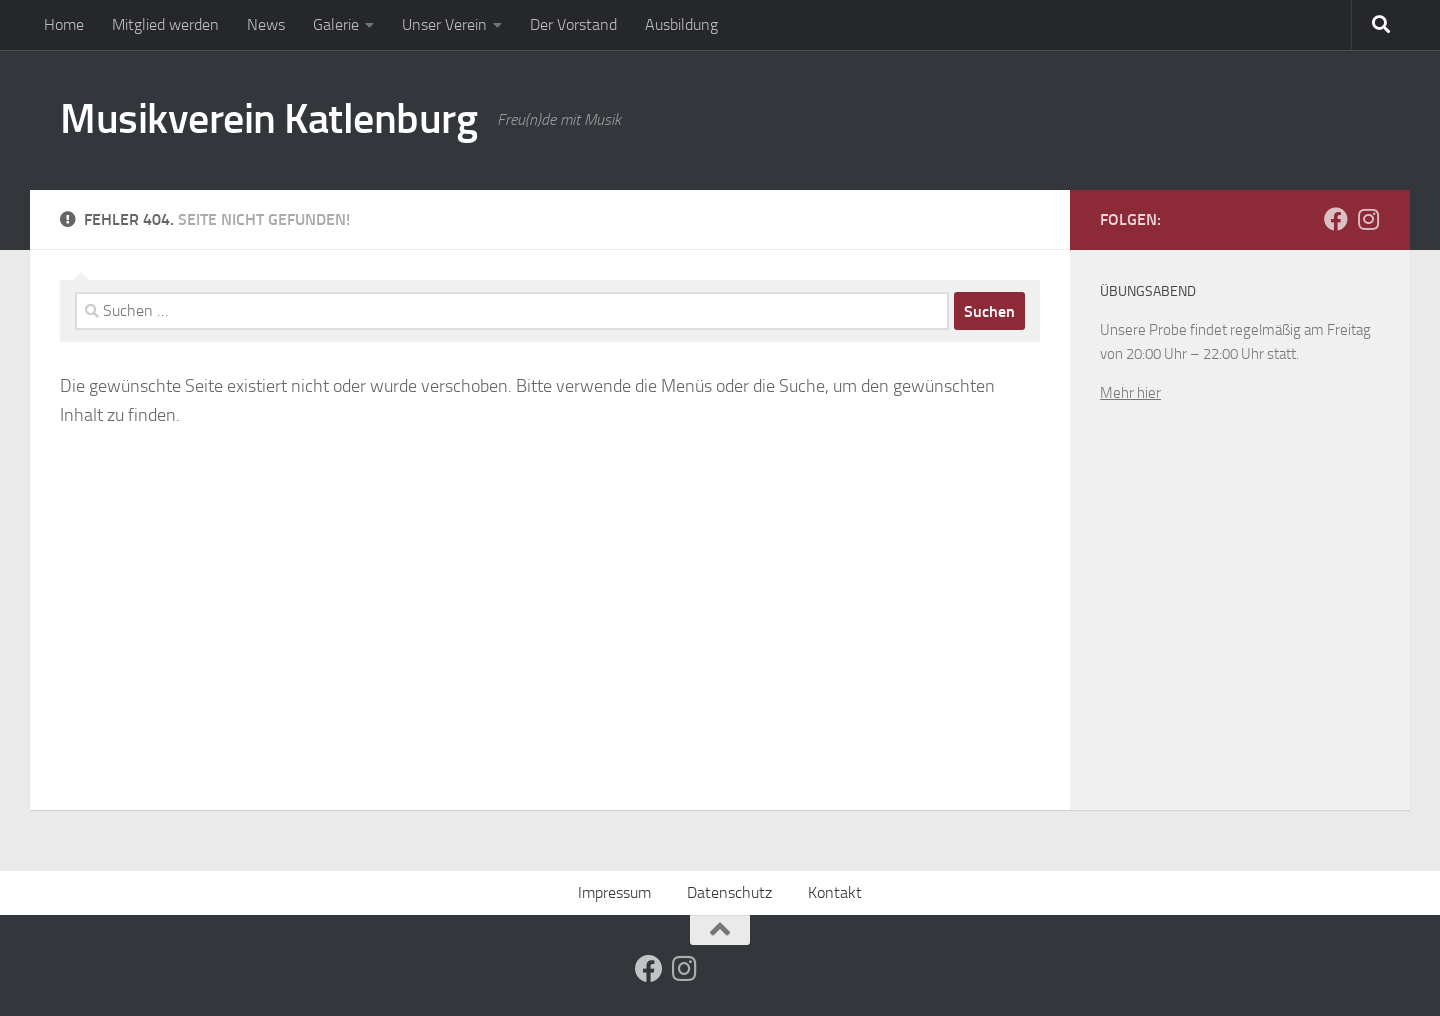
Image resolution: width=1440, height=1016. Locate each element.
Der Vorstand (573, 24)
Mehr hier (1130, 393)
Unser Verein (444, 24)
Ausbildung (681, 24)
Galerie (336, 24)
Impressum (614, 892)
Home (64, 24)
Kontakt (835, 892)
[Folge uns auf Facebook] (1336, 219)
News (266, 24)
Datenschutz (729, 892)
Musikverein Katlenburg (268, 119)
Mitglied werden (165, 24)
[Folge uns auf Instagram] (1368, 219)
